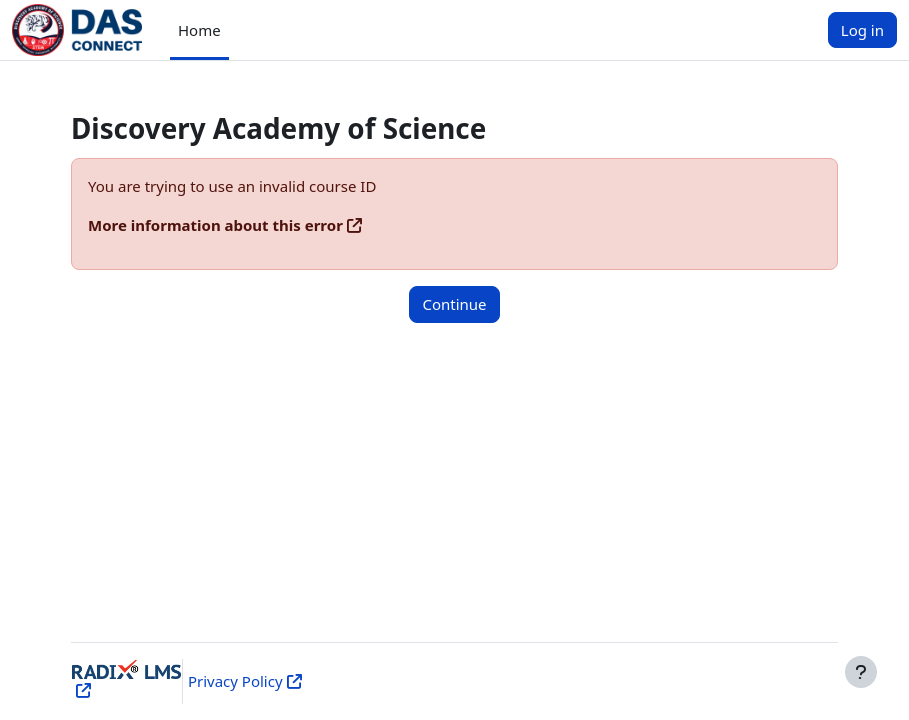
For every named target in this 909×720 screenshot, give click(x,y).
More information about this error (215, 225)
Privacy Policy (235, 681)
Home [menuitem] (199, 30)
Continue (454, 304)
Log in (862, 30)
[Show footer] (861, 672)
